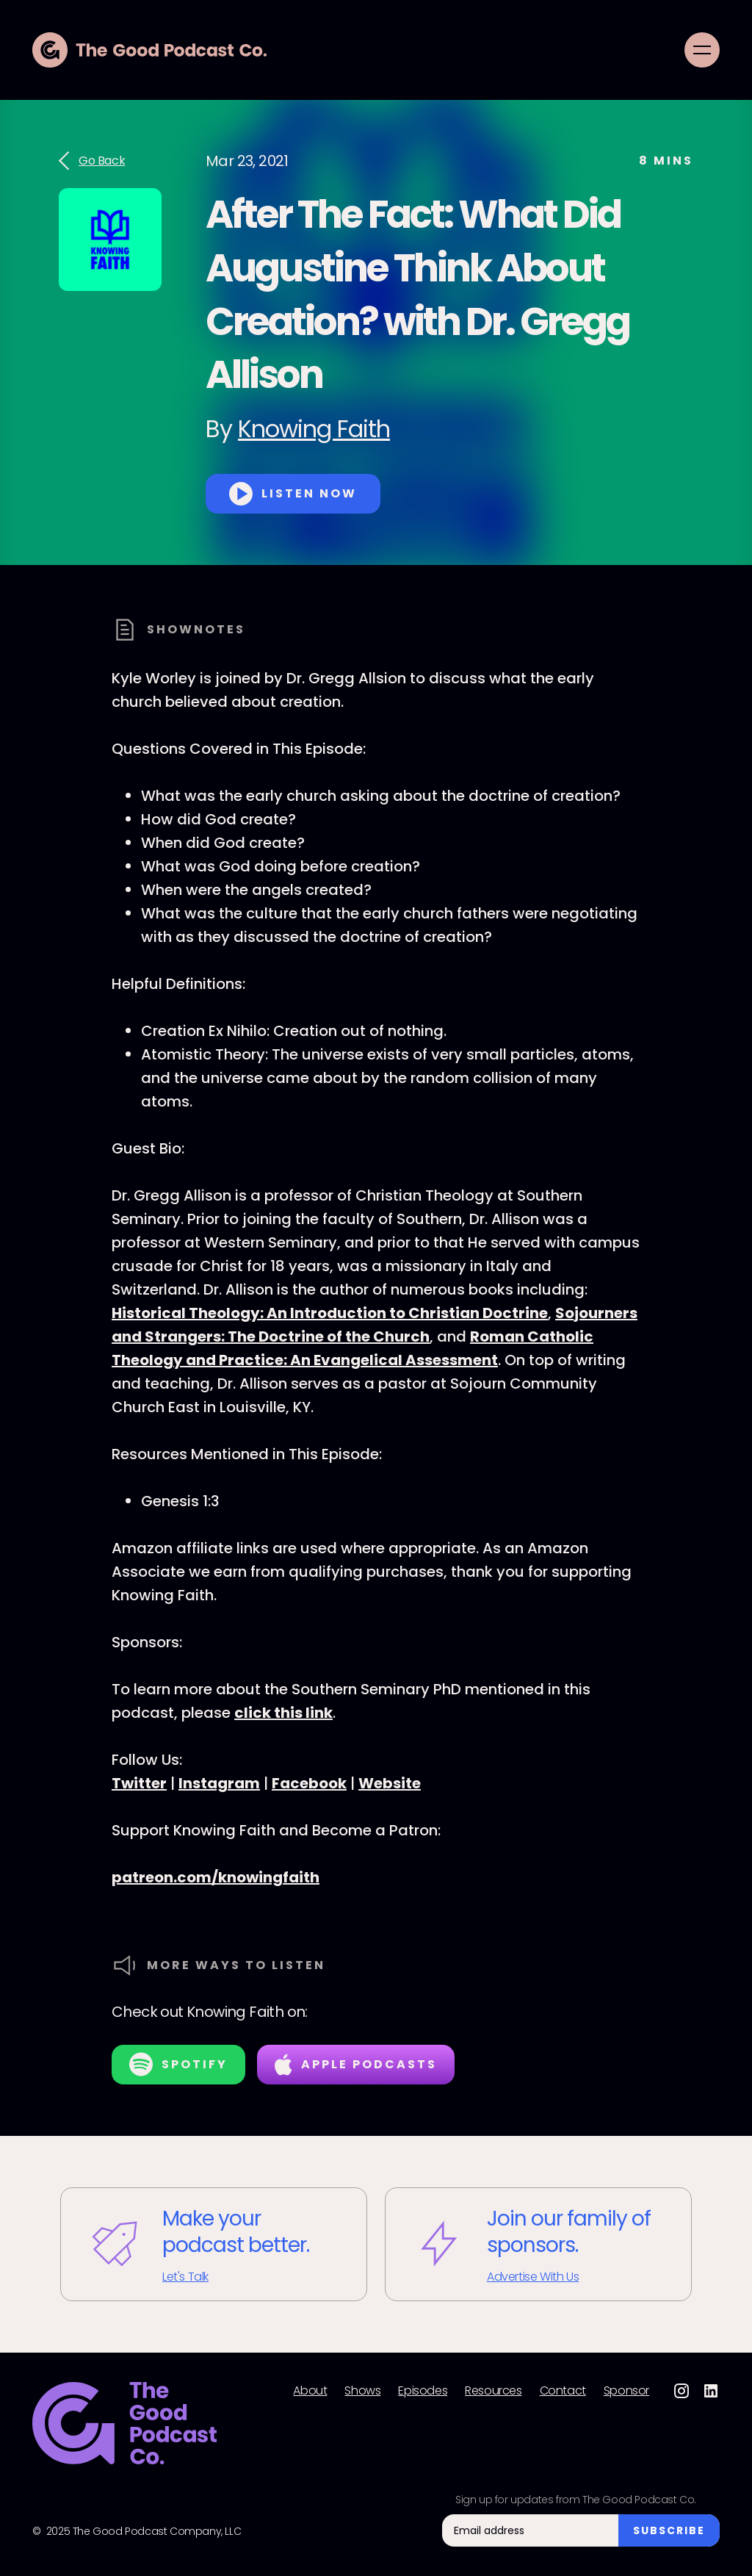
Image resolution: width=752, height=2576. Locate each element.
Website (389, 1783)
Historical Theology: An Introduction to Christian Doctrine (330, 1313)
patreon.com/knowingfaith (215, 1877)
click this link (283, 1712)
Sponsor (626, 2391)
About (310, 2391)
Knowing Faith (314, 428)
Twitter (139, 1783)
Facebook (309, 1783)
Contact (563, 2391)
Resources (493, 2391)
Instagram (219, 1783)
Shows (362, 2391)
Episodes (422, 2391)
